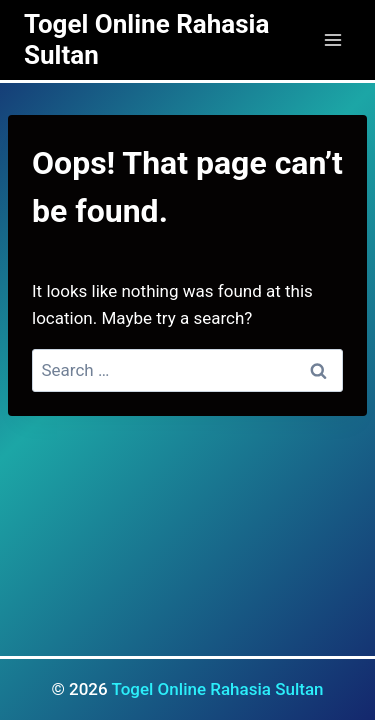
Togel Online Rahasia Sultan (217, 689)
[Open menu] (332, 39)
